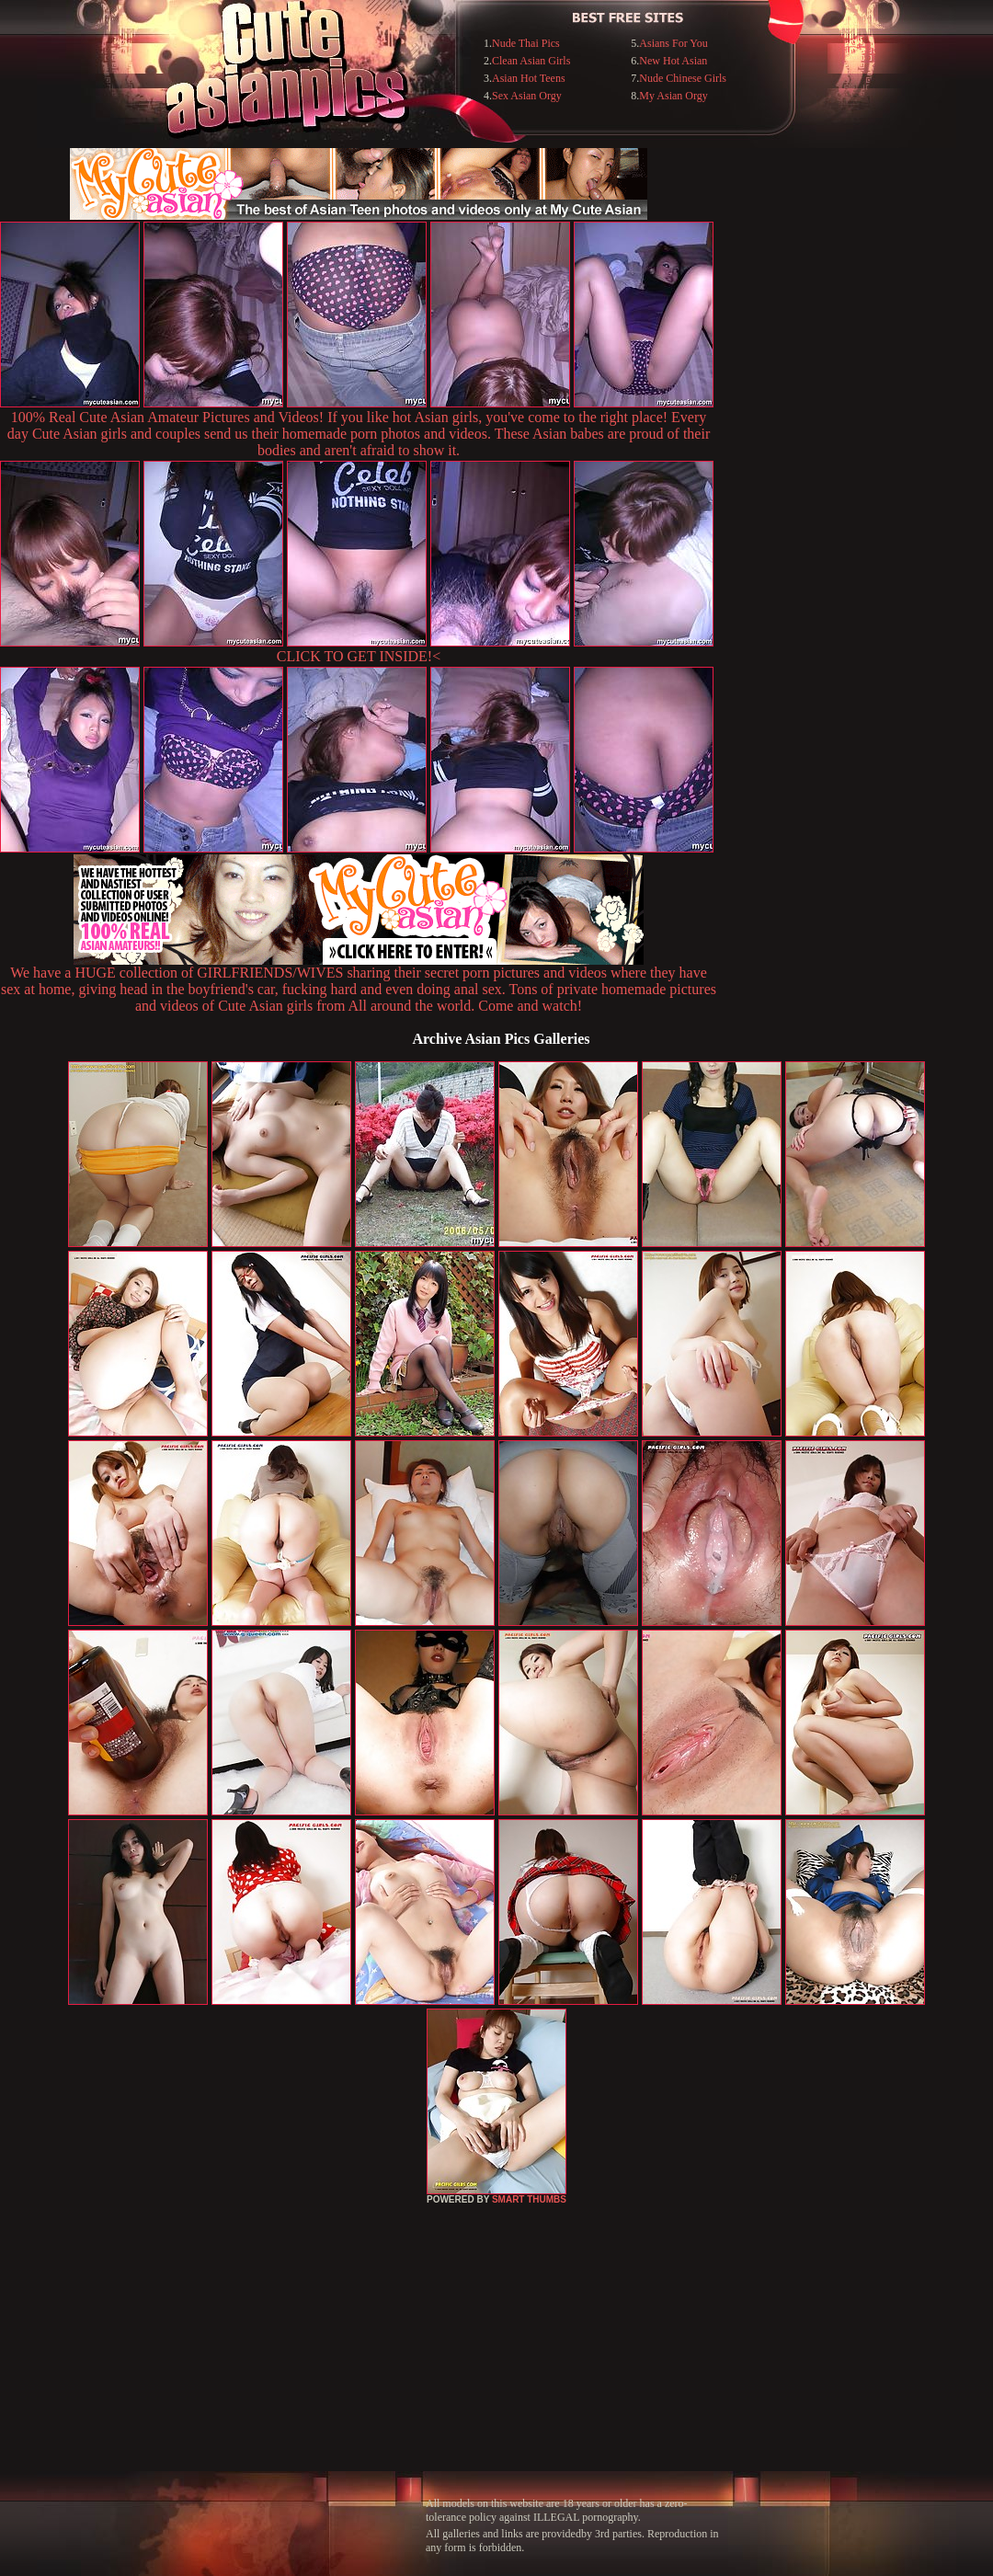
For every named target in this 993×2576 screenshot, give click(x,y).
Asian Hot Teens (528, 78)
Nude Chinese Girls (682, 78)
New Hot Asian (673, 60)
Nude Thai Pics (526, 43)
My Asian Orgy (673, 95)
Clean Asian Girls (531, 60)
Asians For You (673, 43)
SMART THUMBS (529, 2199)
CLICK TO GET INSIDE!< (358, 656)
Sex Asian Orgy (527, 95)
